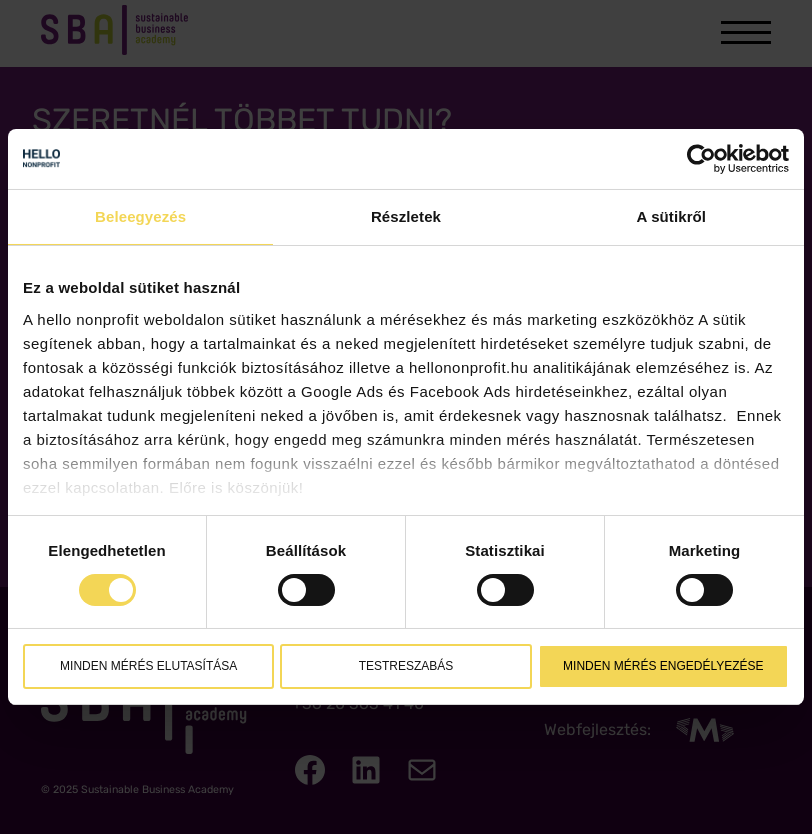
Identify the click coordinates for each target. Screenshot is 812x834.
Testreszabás (406, 666)
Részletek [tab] (406, 216)
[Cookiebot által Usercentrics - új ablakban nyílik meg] (701, 159)
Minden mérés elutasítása (148, 666)
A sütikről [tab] (672, 216)
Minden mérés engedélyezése (663, 666)
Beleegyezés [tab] (140, 216)
